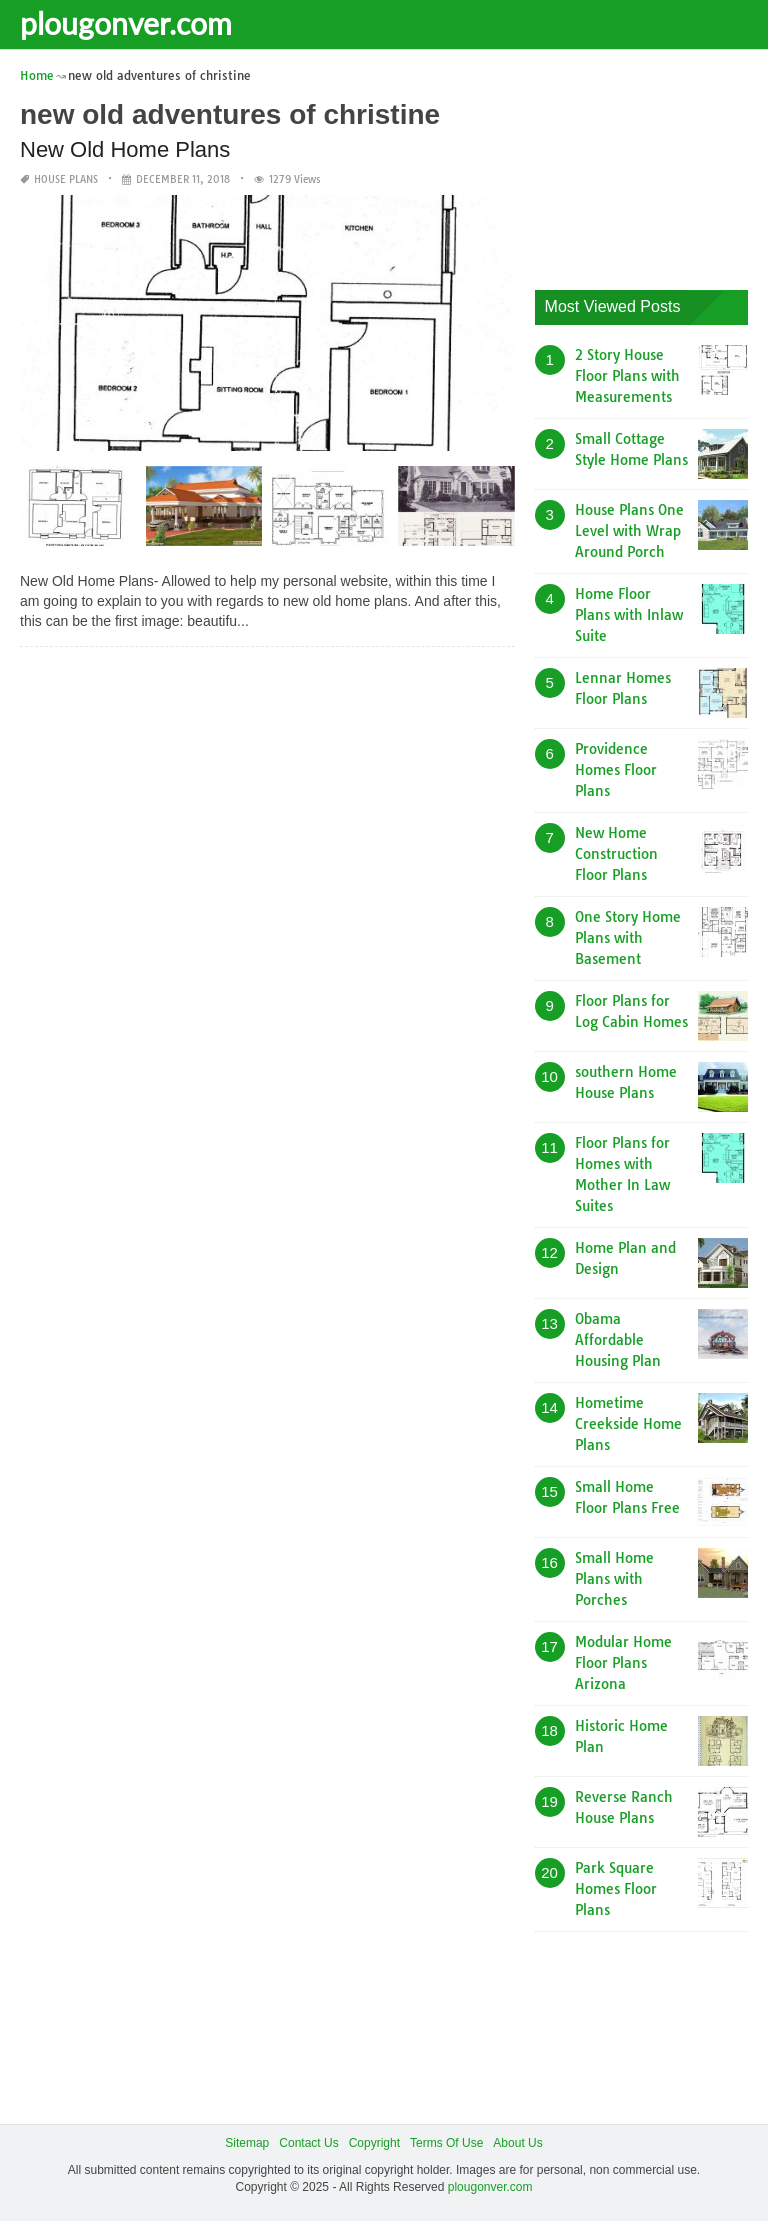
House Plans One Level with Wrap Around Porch (629, 531)
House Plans (66, 179)
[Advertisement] (651, 165)
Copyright (374, 2143)
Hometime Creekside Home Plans (628, 1424)
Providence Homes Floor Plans (616, 770)
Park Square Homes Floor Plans (616, 1889)
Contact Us (308, 2143)
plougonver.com (126, 23)
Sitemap (247, 2143)
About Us (517, 2143)
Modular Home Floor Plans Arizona (623, 1663)
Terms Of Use (446, 2143)
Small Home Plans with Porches (614, 1579)
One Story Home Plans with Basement (628, 938)
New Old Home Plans (125, 149)
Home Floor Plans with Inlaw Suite (629, 615)
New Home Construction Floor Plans (616, 854)
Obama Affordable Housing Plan (618, 1340)
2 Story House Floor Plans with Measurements (627, 376)
